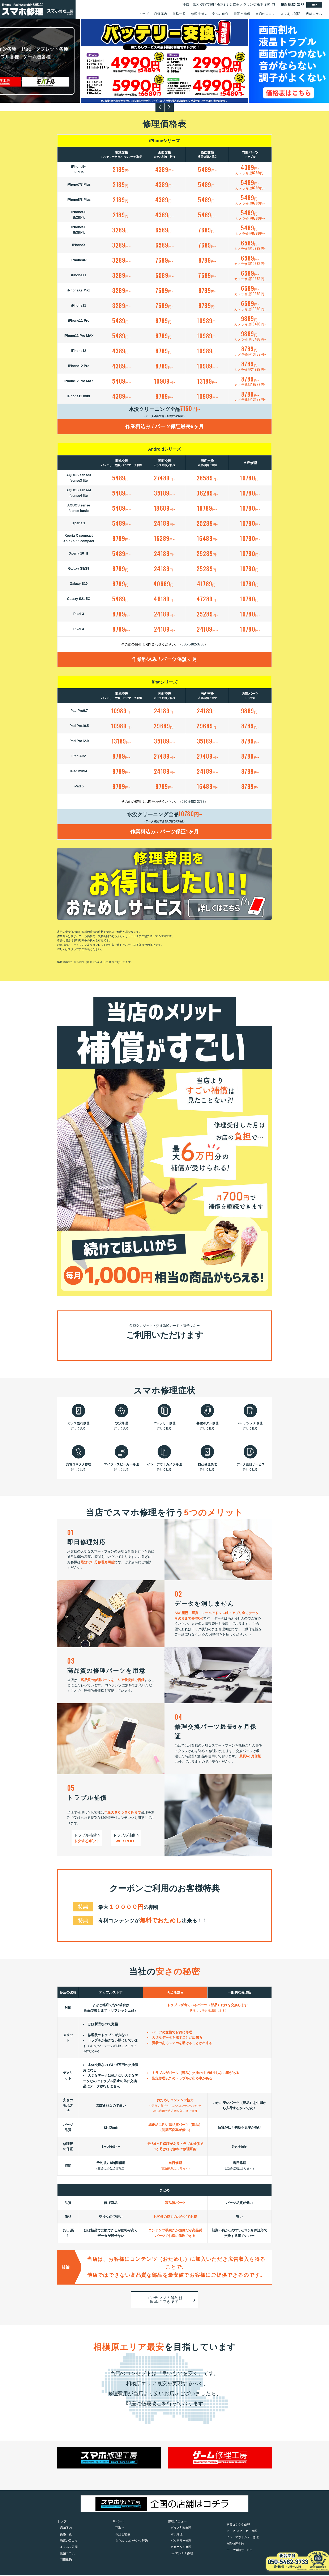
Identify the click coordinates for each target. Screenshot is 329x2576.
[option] (164, 61)
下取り (119, 2528)
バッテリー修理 (181, 2541)
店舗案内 (160, 14)
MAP (314, 5)
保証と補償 (242, 14)
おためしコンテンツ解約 (131, 2541)
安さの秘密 (220, 14)
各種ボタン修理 (181, 2547)
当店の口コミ (265, 14)
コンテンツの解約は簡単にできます (164, 2300)
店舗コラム (314, 14)
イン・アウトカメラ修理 (242, 2537)
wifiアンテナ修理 (182, 2553)
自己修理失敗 (235, 2544)
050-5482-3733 (193, 644)
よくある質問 (291, 14)
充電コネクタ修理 (238, 2525)
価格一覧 (179, 14)
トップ (144, 14)
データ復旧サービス (239, 2550)
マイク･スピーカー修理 (241, 2531)
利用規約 (66, 2560)
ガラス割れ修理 (181, 2528)
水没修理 (177, 2534)
